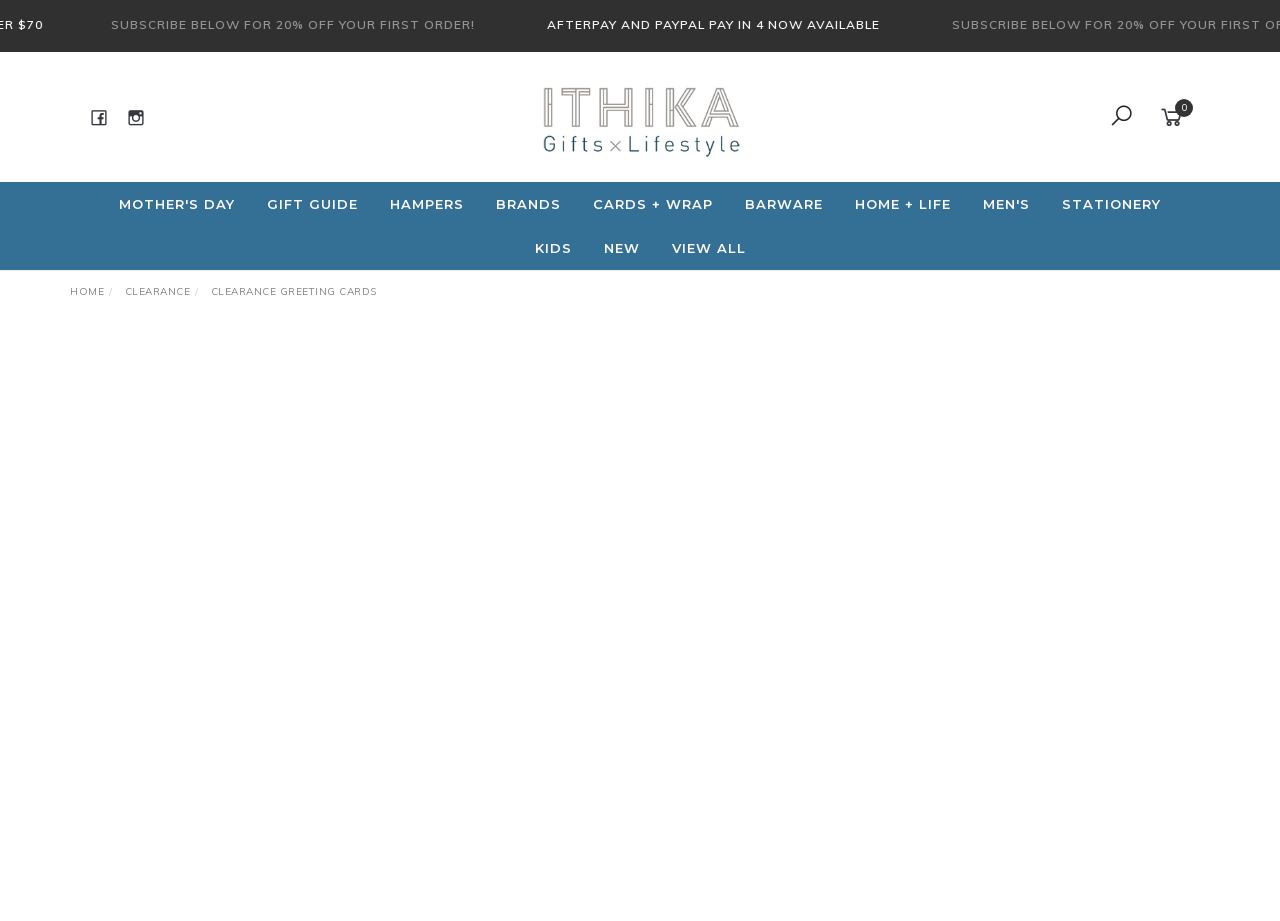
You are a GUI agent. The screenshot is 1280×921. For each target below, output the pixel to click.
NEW (622, 248)
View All (709, 248)
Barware (784, 204)
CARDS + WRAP (653, 204)
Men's (1006, 204)
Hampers (427, 204)
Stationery (1111, 204)
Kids (553, 248)
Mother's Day (177, 204)
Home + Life (903, 204)
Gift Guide (312, 204)
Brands (528, 204)
